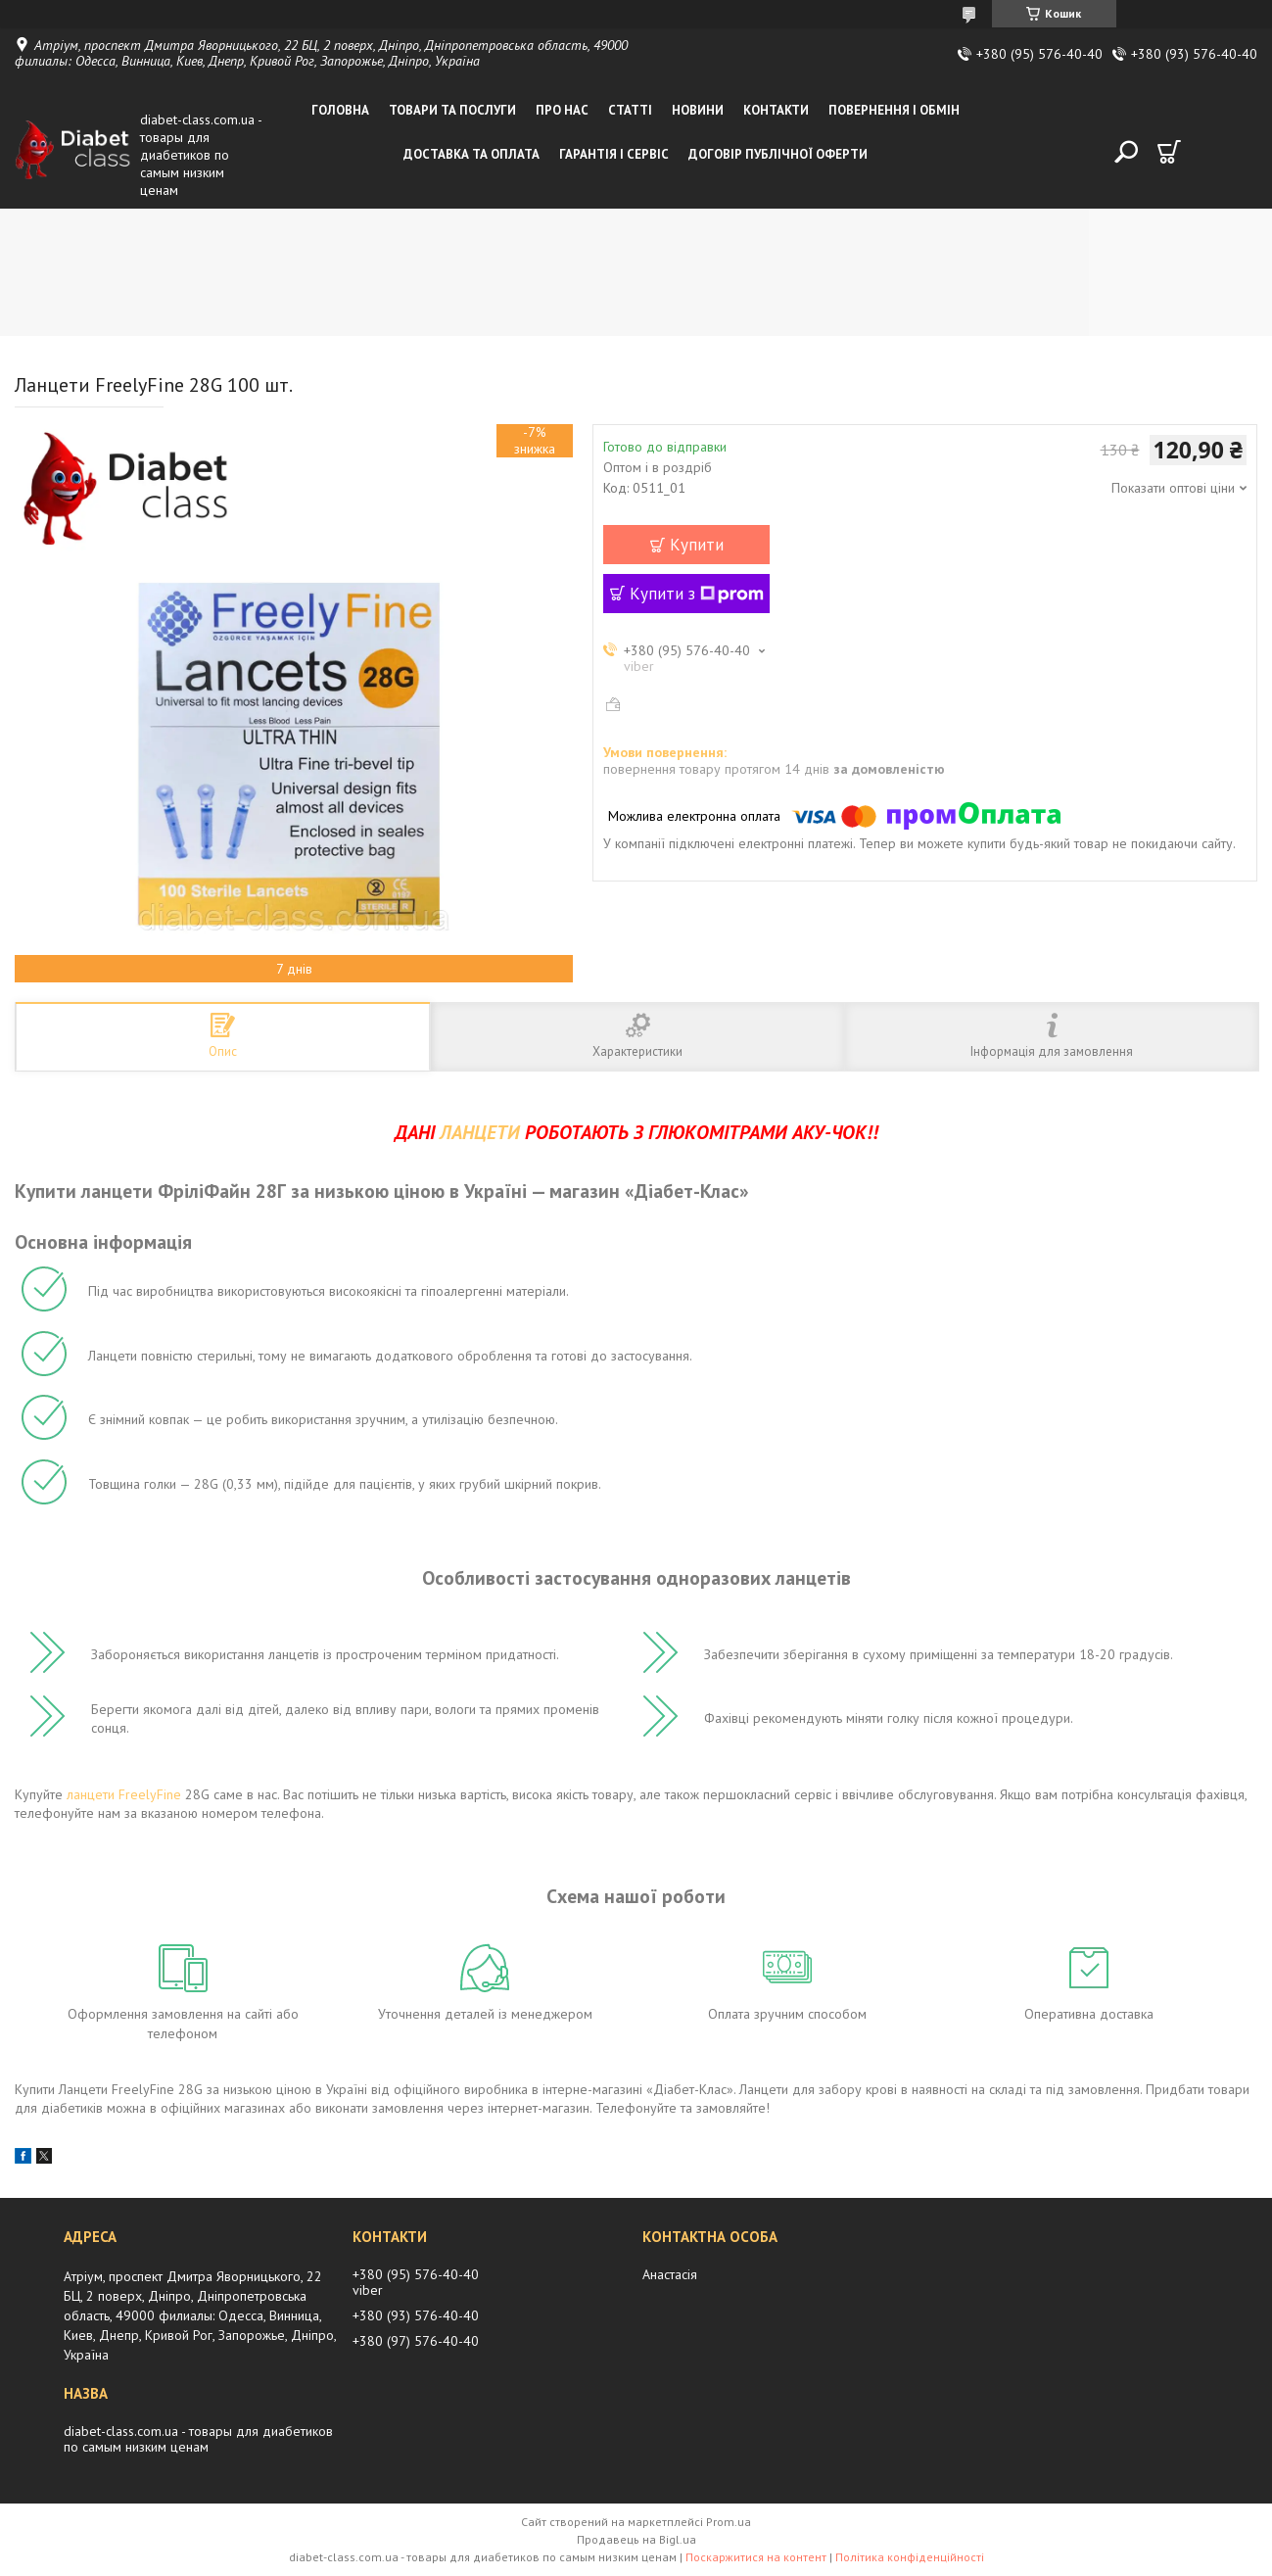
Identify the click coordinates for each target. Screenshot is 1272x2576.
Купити (697, 544)
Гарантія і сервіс (614, 154)
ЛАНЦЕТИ (480, 1132)
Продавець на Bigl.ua (636, 2539)
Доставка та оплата (471, 154)
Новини (698, 110)
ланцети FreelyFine (124, 1794)
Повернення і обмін (894, 110)
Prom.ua (728, 2521)
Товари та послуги (452, 110)
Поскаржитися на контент (755, 2557)
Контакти (776, 110)
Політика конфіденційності (909, 2557)
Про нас (562, 110)
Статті (630, 110)
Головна (340, 110)
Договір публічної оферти (778, 154)
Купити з (697, 593)
